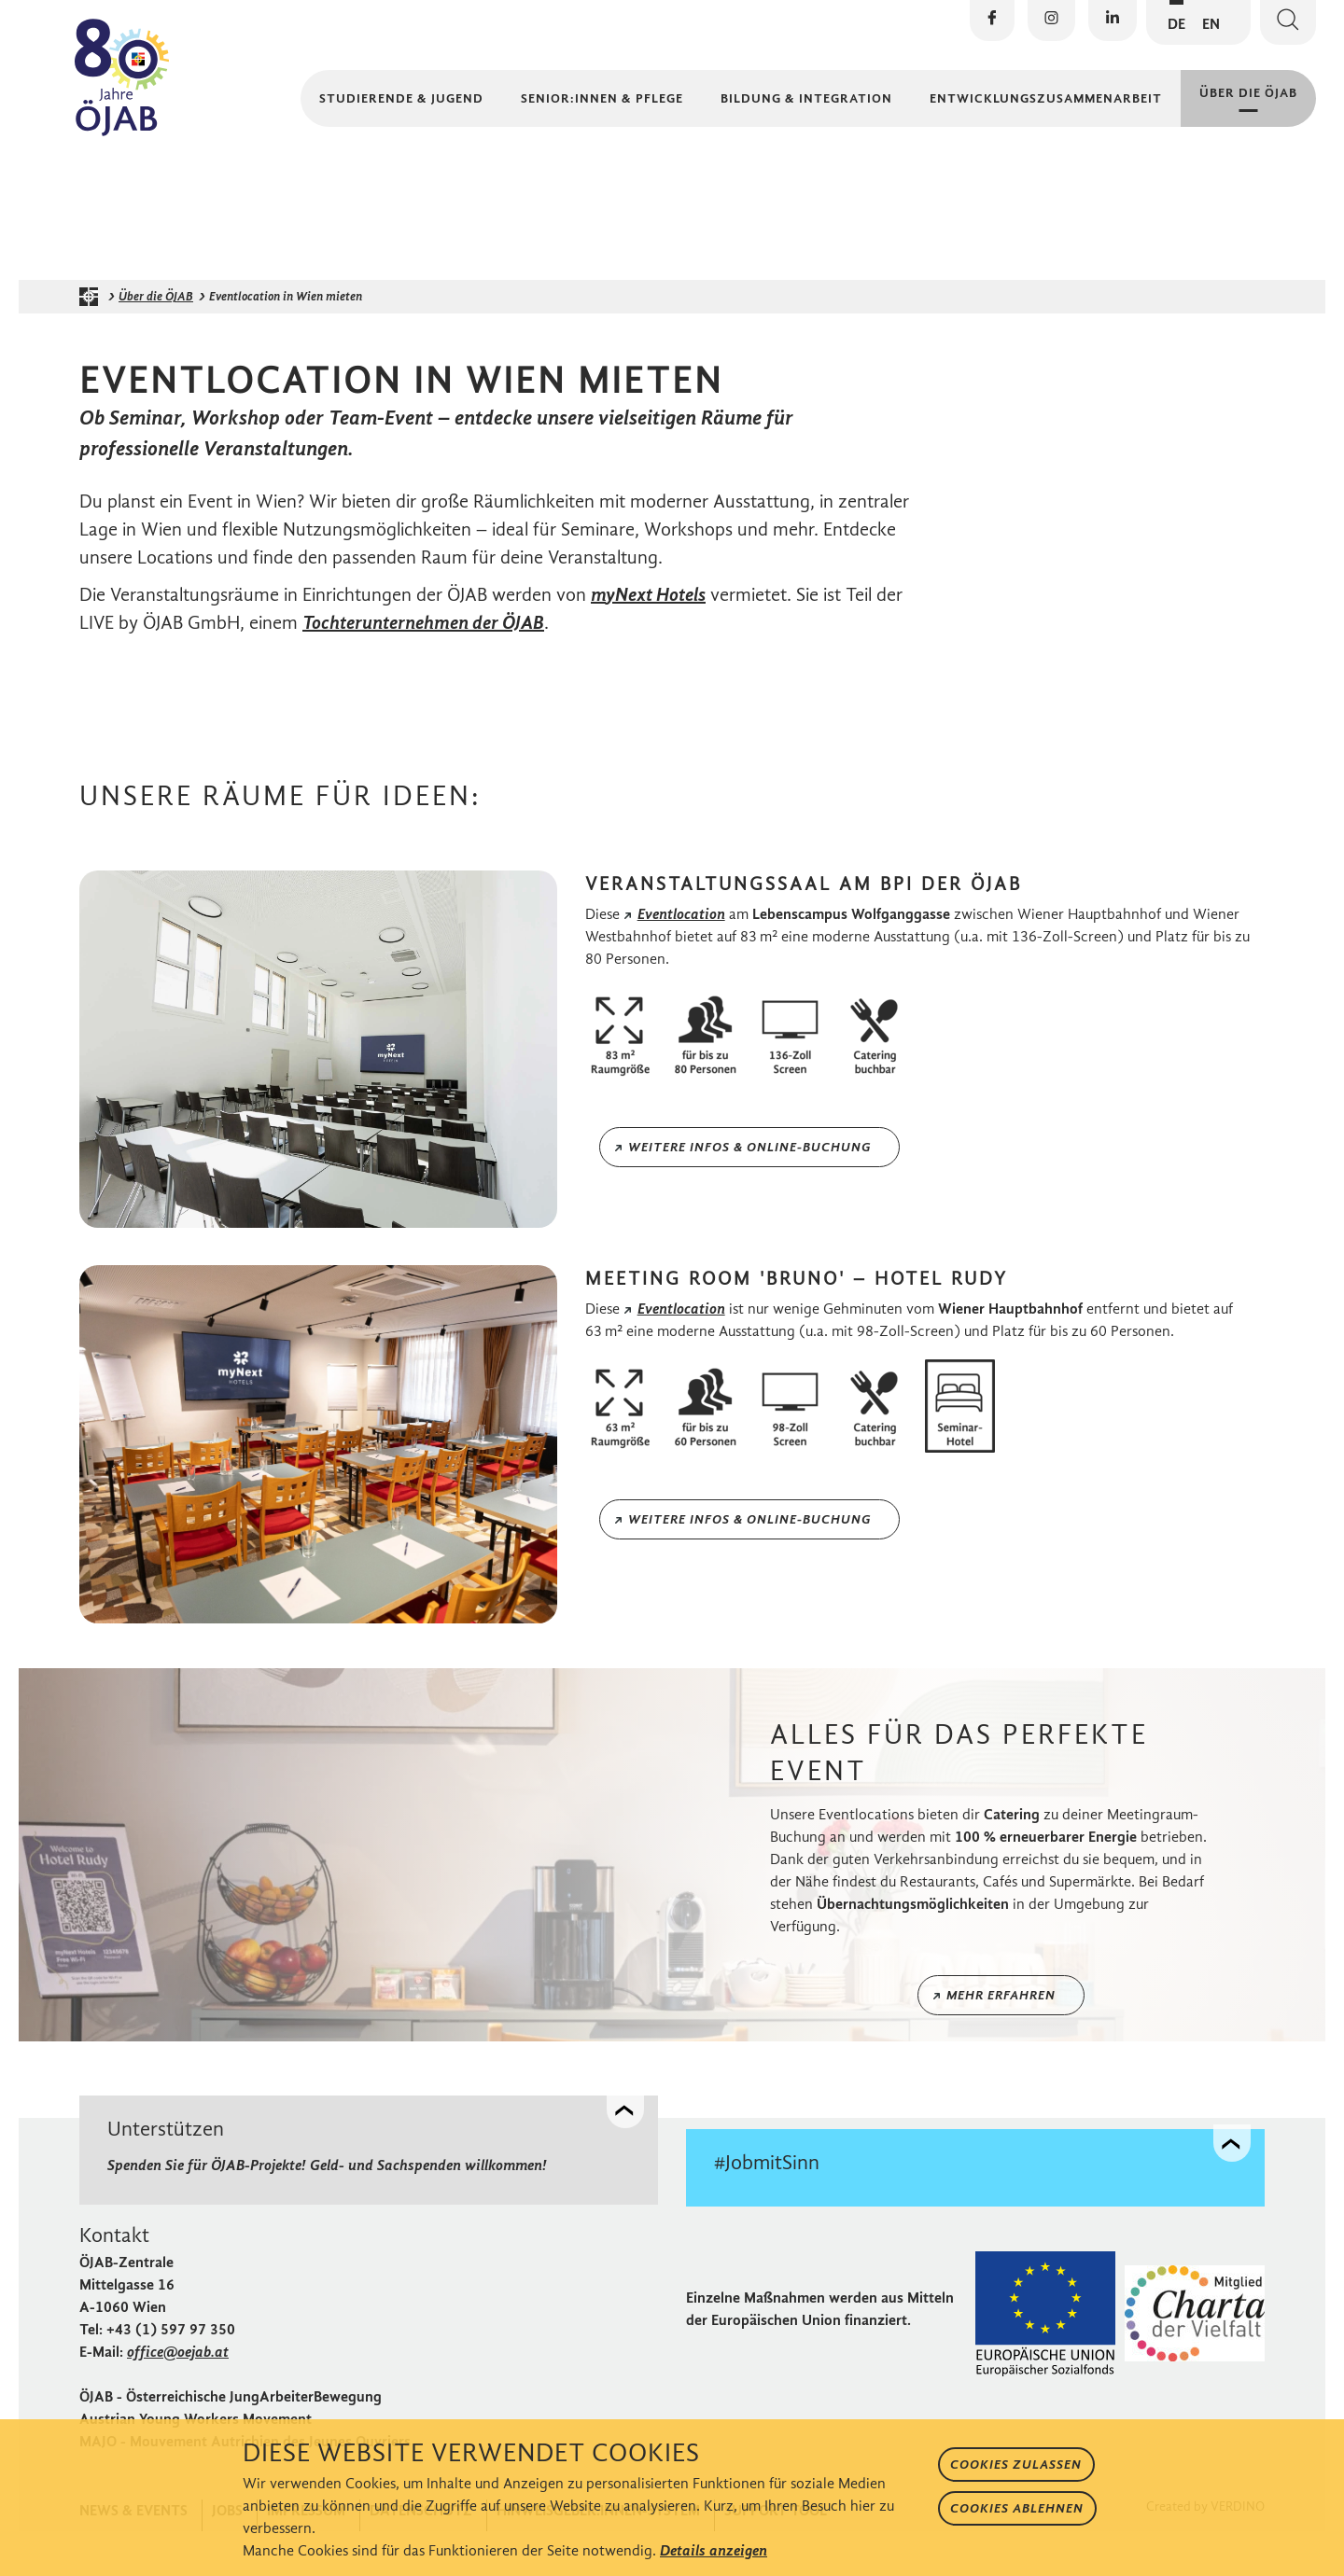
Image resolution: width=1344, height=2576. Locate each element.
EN (1211, 24)
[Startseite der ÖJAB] (93, 343)
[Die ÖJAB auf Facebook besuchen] (992, 20)
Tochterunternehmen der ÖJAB (423, 669)
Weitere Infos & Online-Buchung (749, 1194)
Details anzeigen (713, 2550)
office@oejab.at (178, 2396)
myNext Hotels (648, 641)
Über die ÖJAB (156, 343)
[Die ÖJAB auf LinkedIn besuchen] (1112, 20)
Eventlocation (681, 960)
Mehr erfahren (1001, 2042)
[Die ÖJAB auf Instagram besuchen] (1051, 20)
